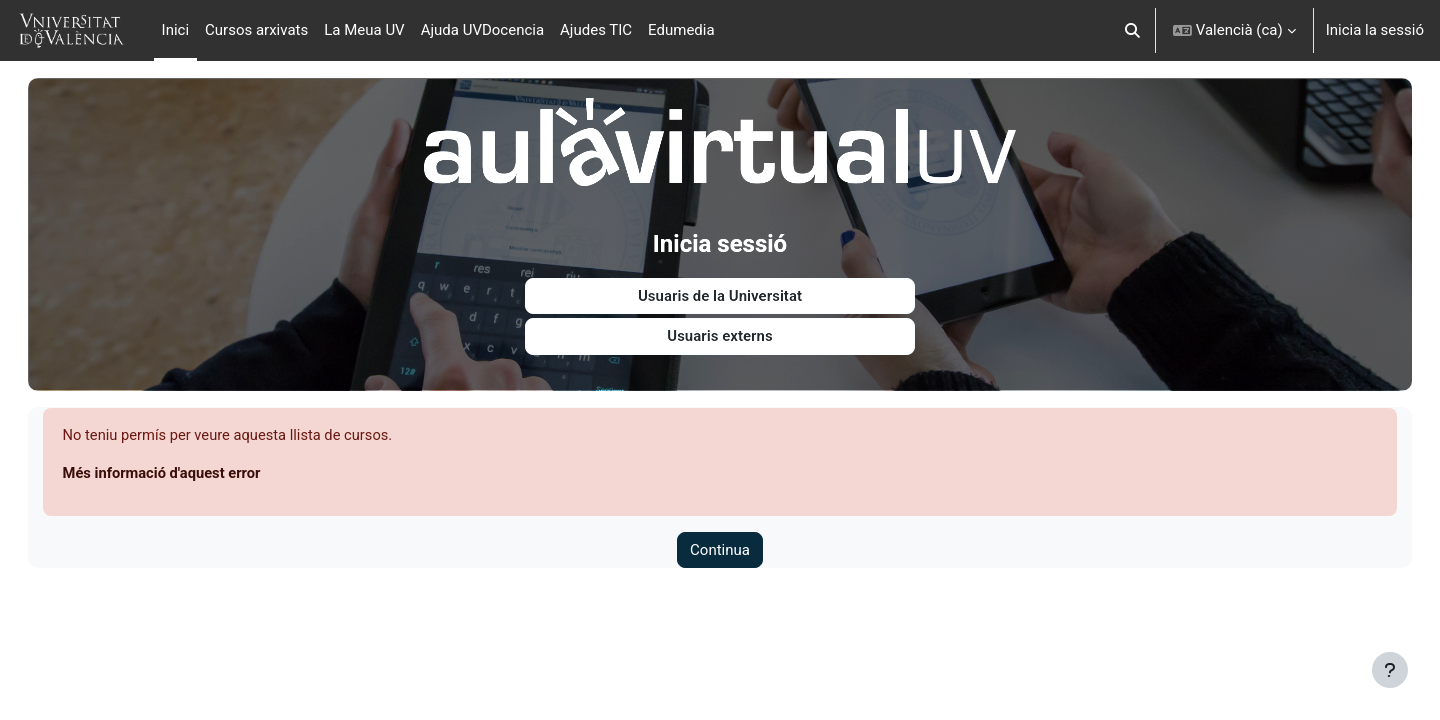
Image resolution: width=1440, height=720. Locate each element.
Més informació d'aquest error (192, 470)
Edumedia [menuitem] (681, 30)
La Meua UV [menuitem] (364, 30)
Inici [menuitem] (176, 30)
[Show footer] (1390, 670)
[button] (1132, 30)
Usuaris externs (719, 333)
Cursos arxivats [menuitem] (256, 30)
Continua (720, 547)
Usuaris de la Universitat (720, 292)
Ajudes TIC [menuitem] (596, 30)
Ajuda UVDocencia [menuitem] (482, 30)
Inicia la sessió (1375, 30)
